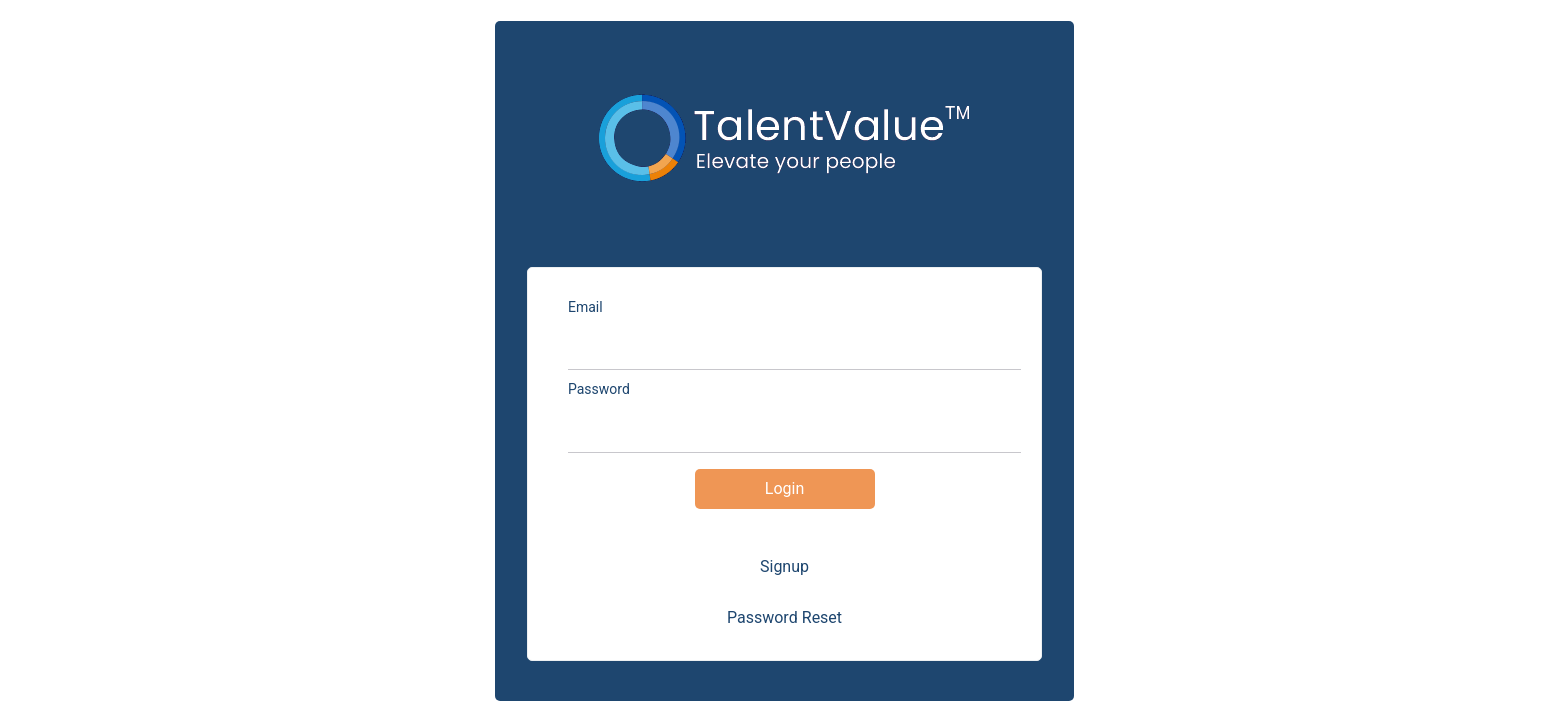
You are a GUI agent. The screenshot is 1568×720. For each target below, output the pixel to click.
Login (783, 488)
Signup (783, 566)
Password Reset (783, 617)
